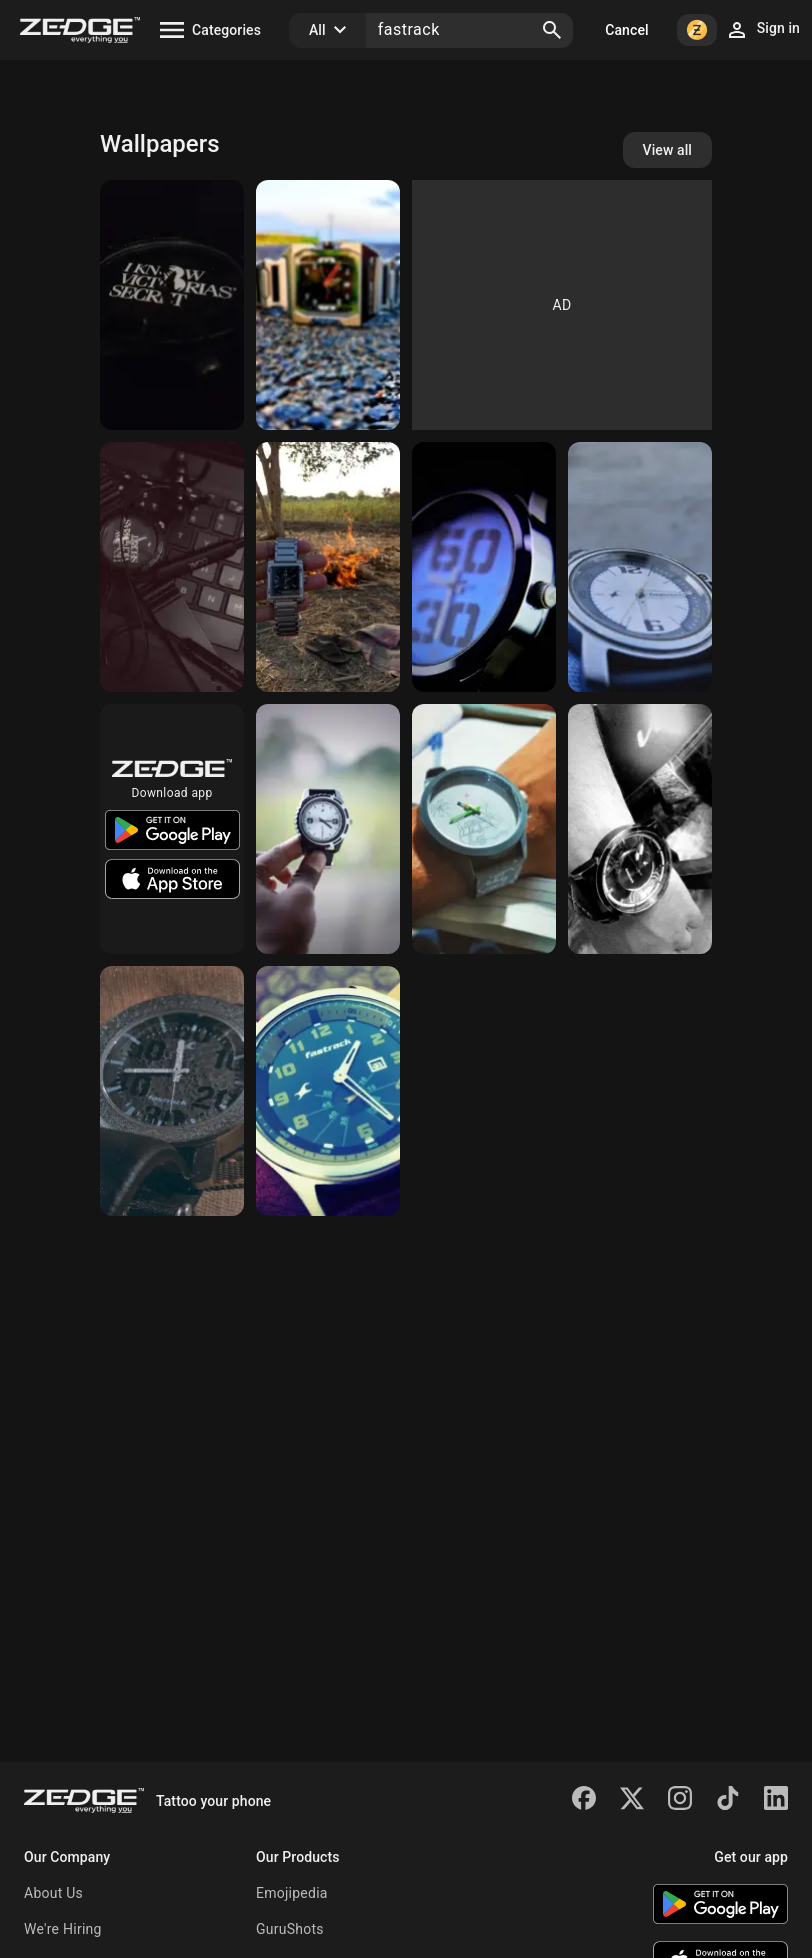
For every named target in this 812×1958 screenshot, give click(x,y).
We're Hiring (63, 1929)
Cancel (626, 30)
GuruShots (290, 1929)
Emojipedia (292, 1893)
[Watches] (172, 305)
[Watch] (328, 305)
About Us (53, 1893)
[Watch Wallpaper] (640, 829)
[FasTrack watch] (484, 829)
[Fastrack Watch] (172, 1091)
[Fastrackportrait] (328, 567)
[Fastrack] (640, 567)
